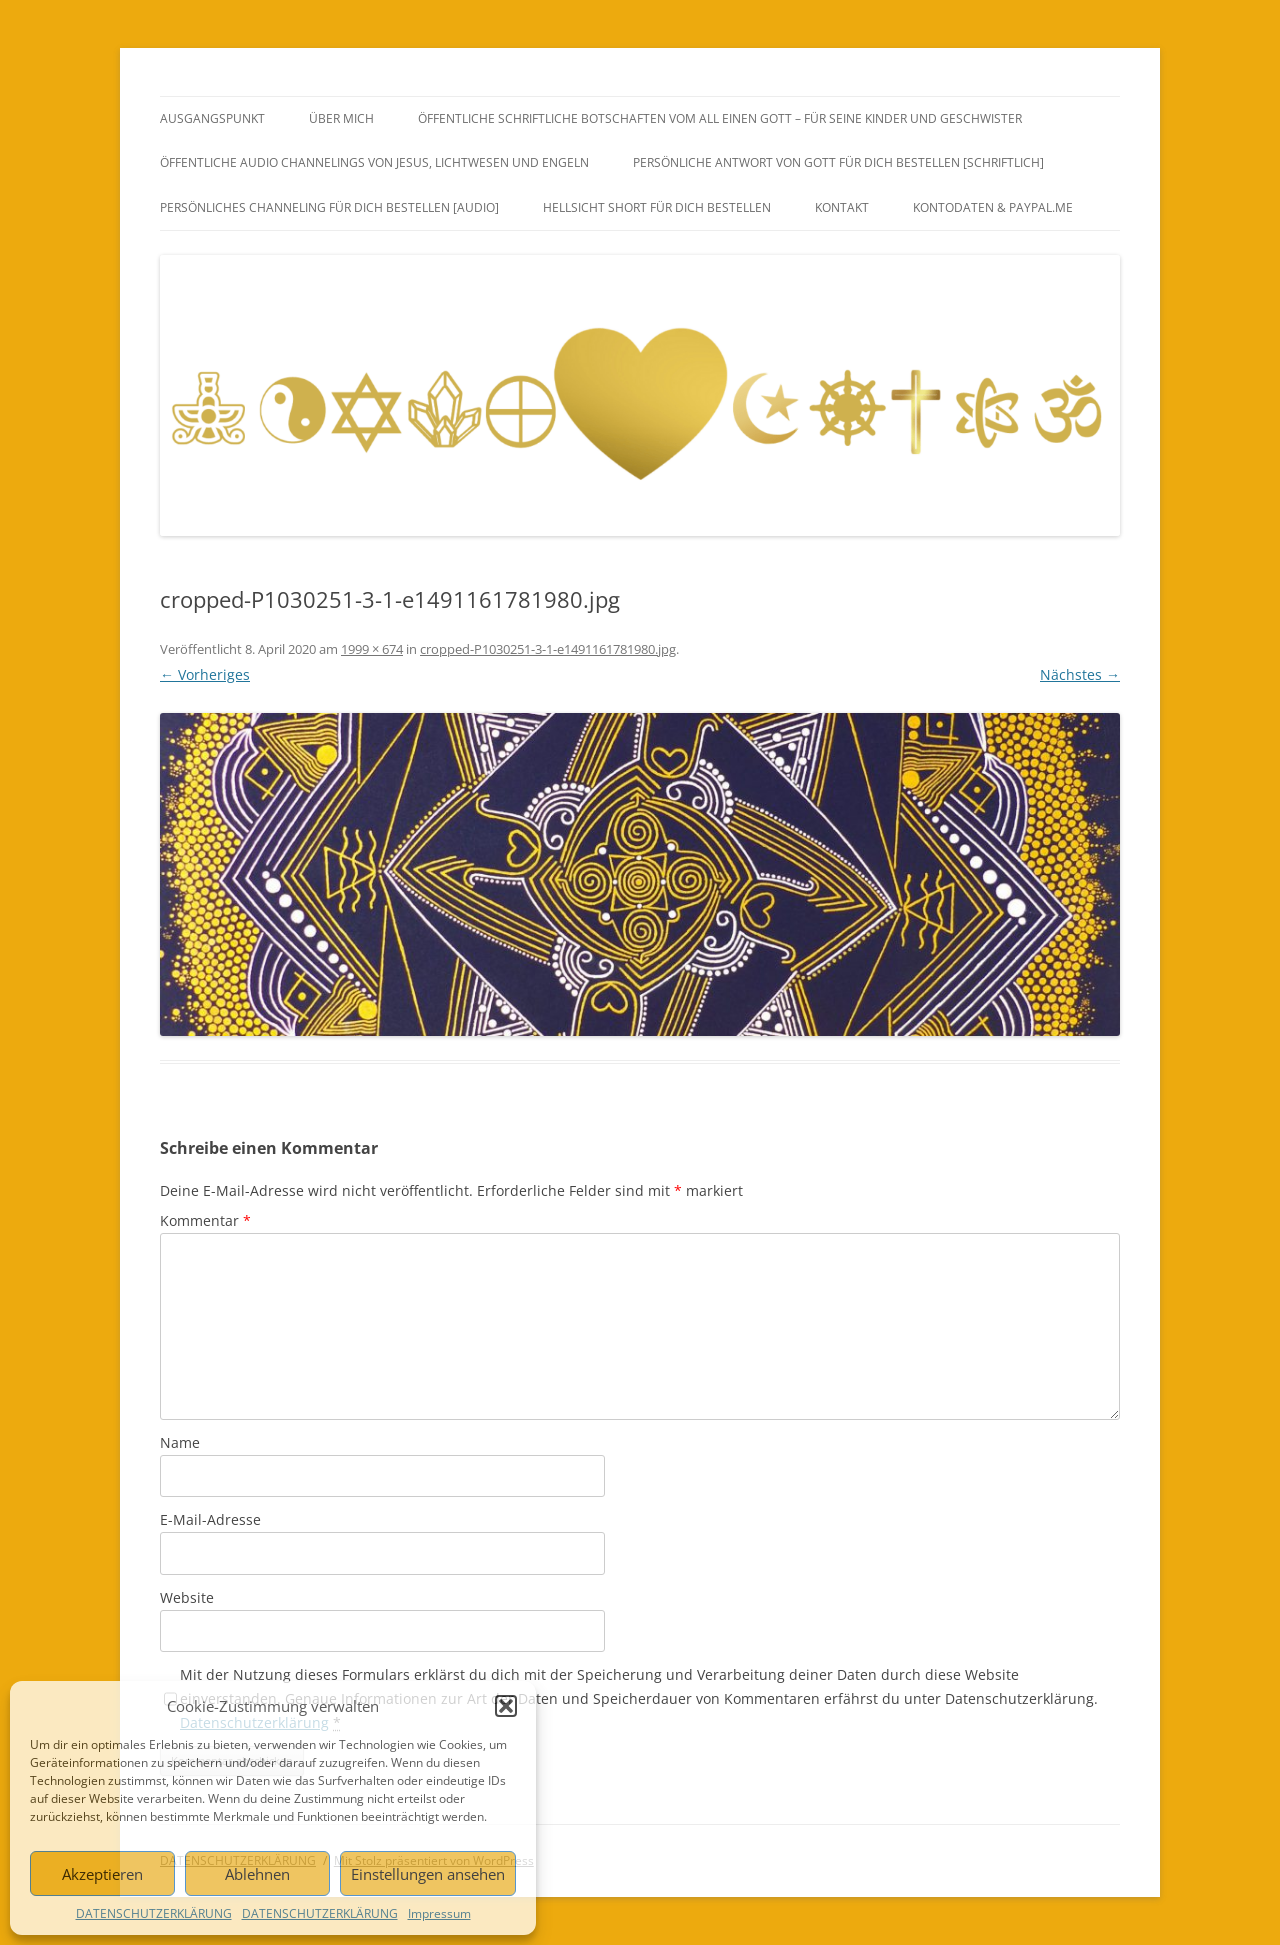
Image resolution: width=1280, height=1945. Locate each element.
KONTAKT (842, 207)
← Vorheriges (205, 674)
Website (187, 1597)
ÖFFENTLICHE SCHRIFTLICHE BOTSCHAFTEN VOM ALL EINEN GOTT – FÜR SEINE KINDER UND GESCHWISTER (720, 118)
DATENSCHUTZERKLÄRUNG (154, 1913)
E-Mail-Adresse (210, 1519)
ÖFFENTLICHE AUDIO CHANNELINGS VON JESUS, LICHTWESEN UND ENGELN (374, 162)
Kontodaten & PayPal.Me (993, 207)
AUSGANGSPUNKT (212, 118)
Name (180, 1442)
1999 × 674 (372, 649)
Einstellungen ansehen (428, 1874)
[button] (506, 1706)
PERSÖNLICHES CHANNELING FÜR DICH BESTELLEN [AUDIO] (329, 207)
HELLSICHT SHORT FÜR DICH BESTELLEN (657, 207)
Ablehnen (257, 1874)
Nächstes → (1080, 674)
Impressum (439, 1913)
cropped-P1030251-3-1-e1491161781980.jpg (548, 649)
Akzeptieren (102, 1874)
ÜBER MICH (341, 118)
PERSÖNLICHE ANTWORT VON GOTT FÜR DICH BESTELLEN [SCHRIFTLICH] (838, 162)
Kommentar (205, 1220)
